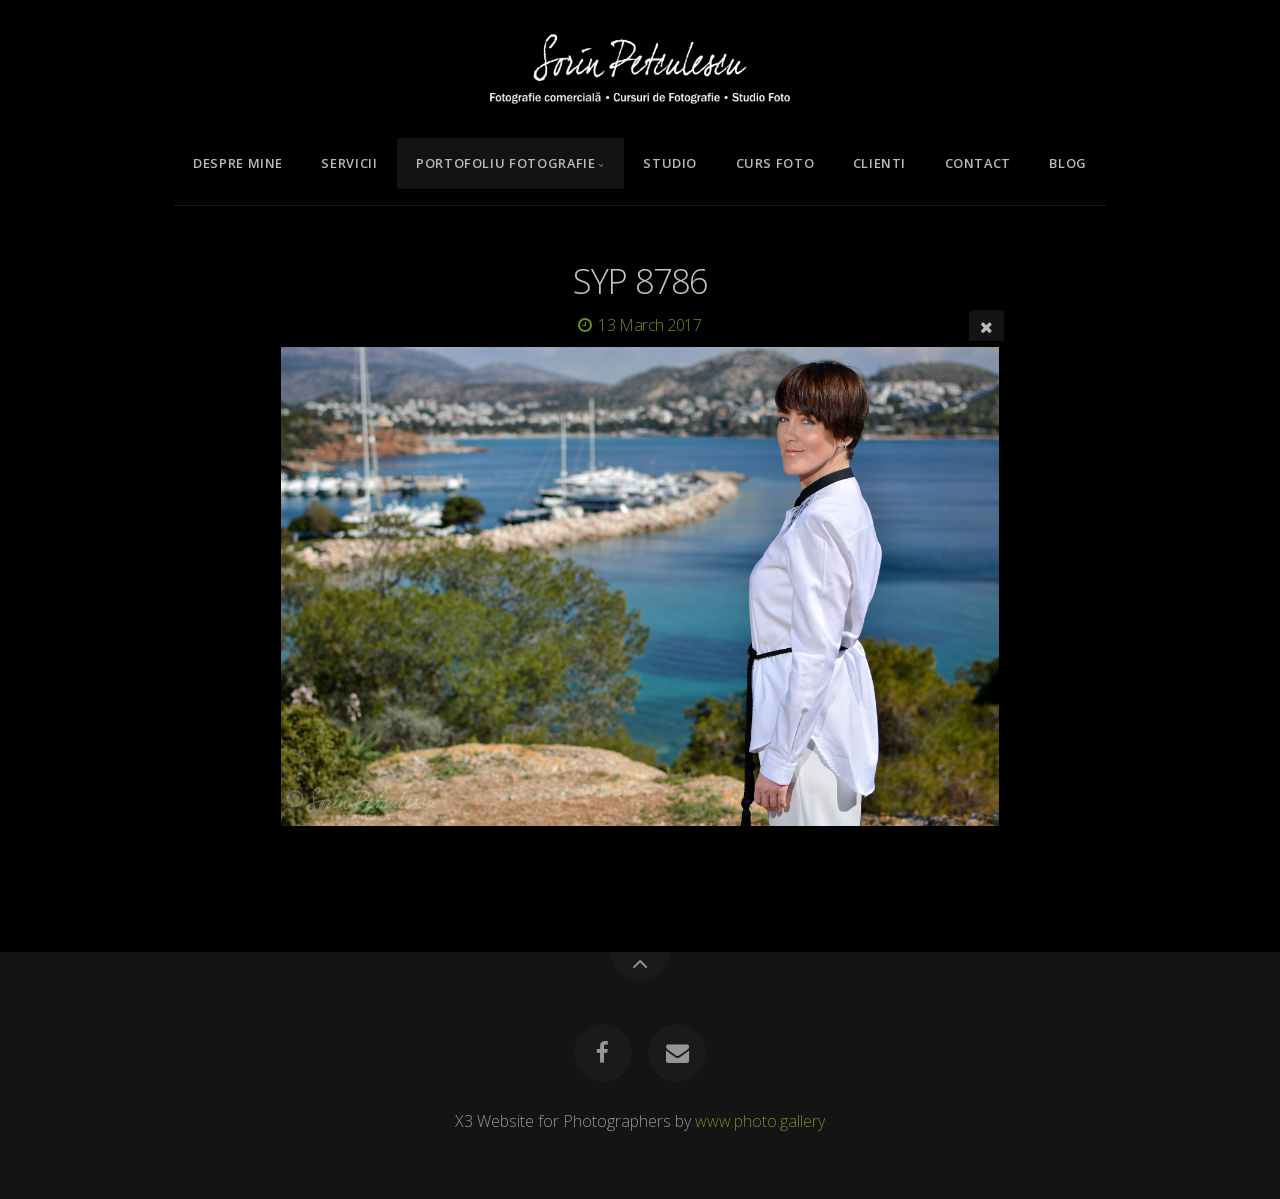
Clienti (879, 163)
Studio (670, 163)
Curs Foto (775, 163)
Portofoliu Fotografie (505, 163)
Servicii (349, 163)
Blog (1068, 163)
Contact (978, 163)
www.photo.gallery (760, 1121)
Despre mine (238, 163)
